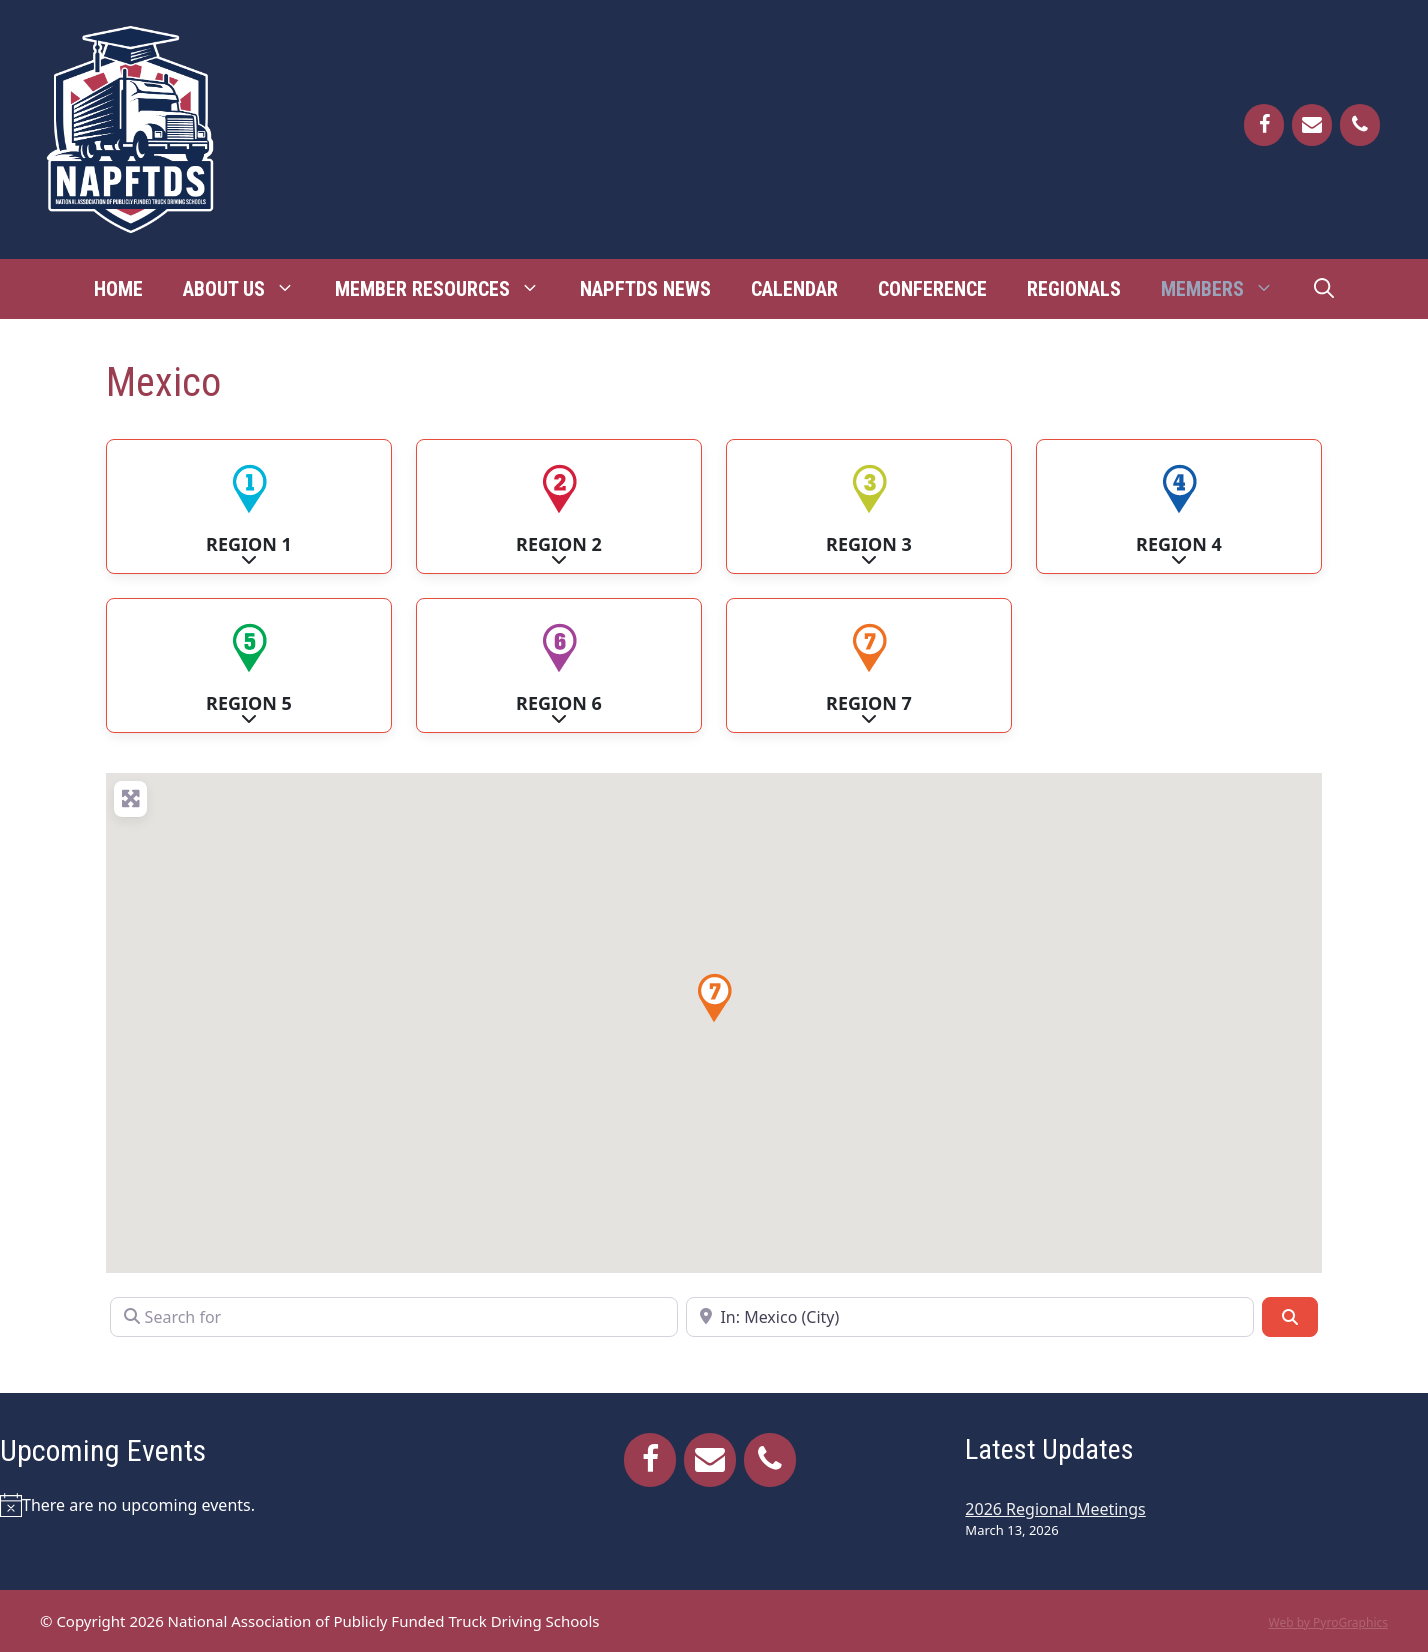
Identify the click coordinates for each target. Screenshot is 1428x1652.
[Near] (970, 1317)
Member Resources (447, 289)
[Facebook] (1264, 125)
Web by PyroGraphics (1328, 1622)
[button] (714, 998)
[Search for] (394, 1317)
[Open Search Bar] (1324, 289)
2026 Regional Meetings (1055, 1509)
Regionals (1074, 289)
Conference (932, 289)
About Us (249, 289)
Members (1227, 289)
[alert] (231, 1505)
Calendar (794, 289)
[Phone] (1360, 125)
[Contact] (1312, 125)
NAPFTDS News (645, 289)
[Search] (1290, 1317)
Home (118, 289)
